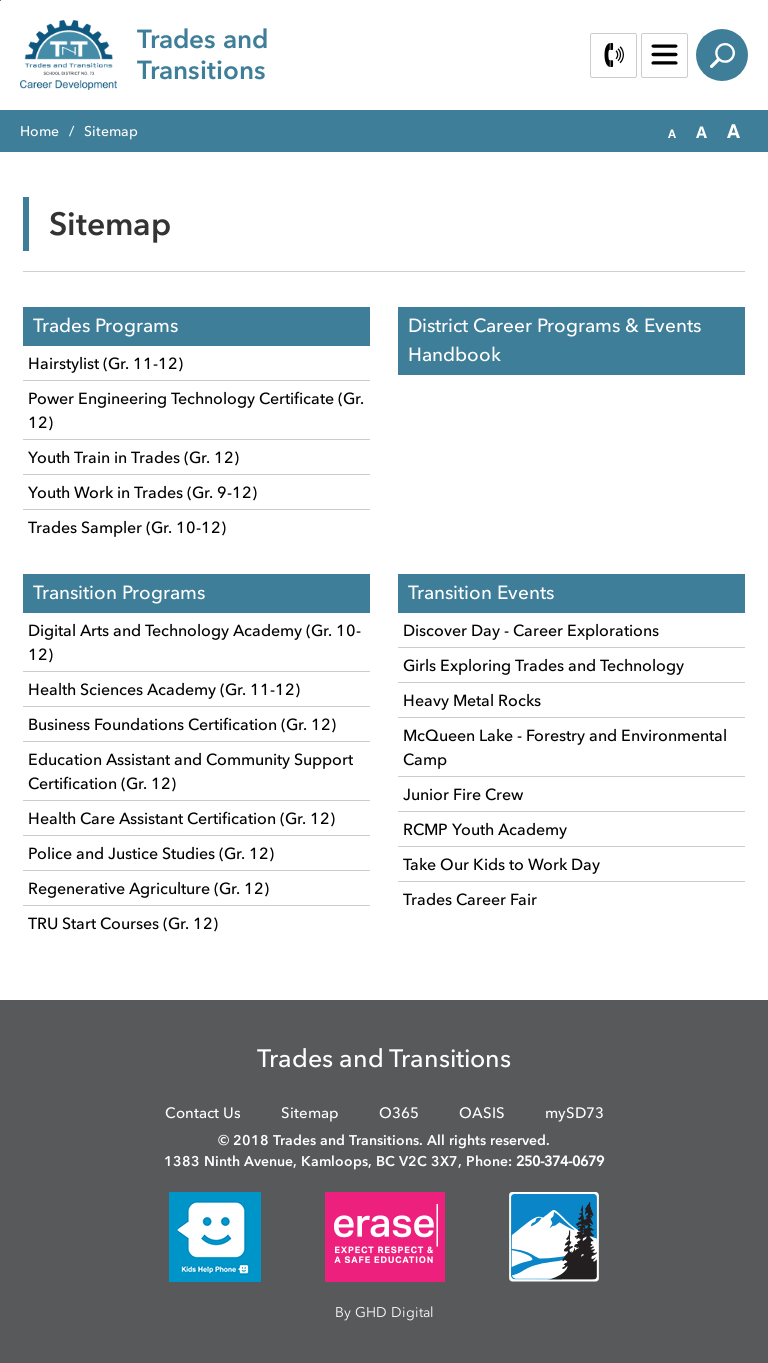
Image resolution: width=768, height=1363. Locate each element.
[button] (672, 132)
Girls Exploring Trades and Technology (543, 665)
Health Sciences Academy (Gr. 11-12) (164, 689)
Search (722, 55)
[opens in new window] (215, 1235)
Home (39, 131)
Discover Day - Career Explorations (531, 630)
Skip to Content (0, 0)
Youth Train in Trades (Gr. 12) (133, 457)
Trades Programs (105, 325)
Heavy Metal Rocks (472, 700)
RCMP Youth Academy (485, 829)
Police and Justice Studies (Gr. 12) (151, 853)
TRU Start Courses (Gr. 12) (123, 923)
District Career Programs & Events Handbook (554, 340)
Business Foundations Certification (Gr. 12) (182, 724)
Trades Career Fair (470, 899)
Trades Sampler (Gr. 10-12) (127, 527)
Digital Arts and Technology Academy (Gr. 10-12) (194, 642)
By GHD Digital (384, 1312)
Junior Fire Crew (463, 794)
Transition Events (481, 592)
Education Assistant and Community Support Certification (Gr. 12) (190, 771)
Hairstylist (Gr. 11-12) (105, 363)
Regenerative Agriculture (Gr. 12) (148, 888)
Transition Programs (119, 592)
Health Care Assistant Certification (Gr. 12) (181, 818)
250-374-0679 (560, 1161)
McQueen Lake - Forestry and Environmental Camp (565, 747)
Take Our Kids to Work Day (501, 864)
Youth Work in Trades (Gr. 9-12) (142, 492)
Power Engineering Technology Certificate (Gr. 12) (196, 410)
